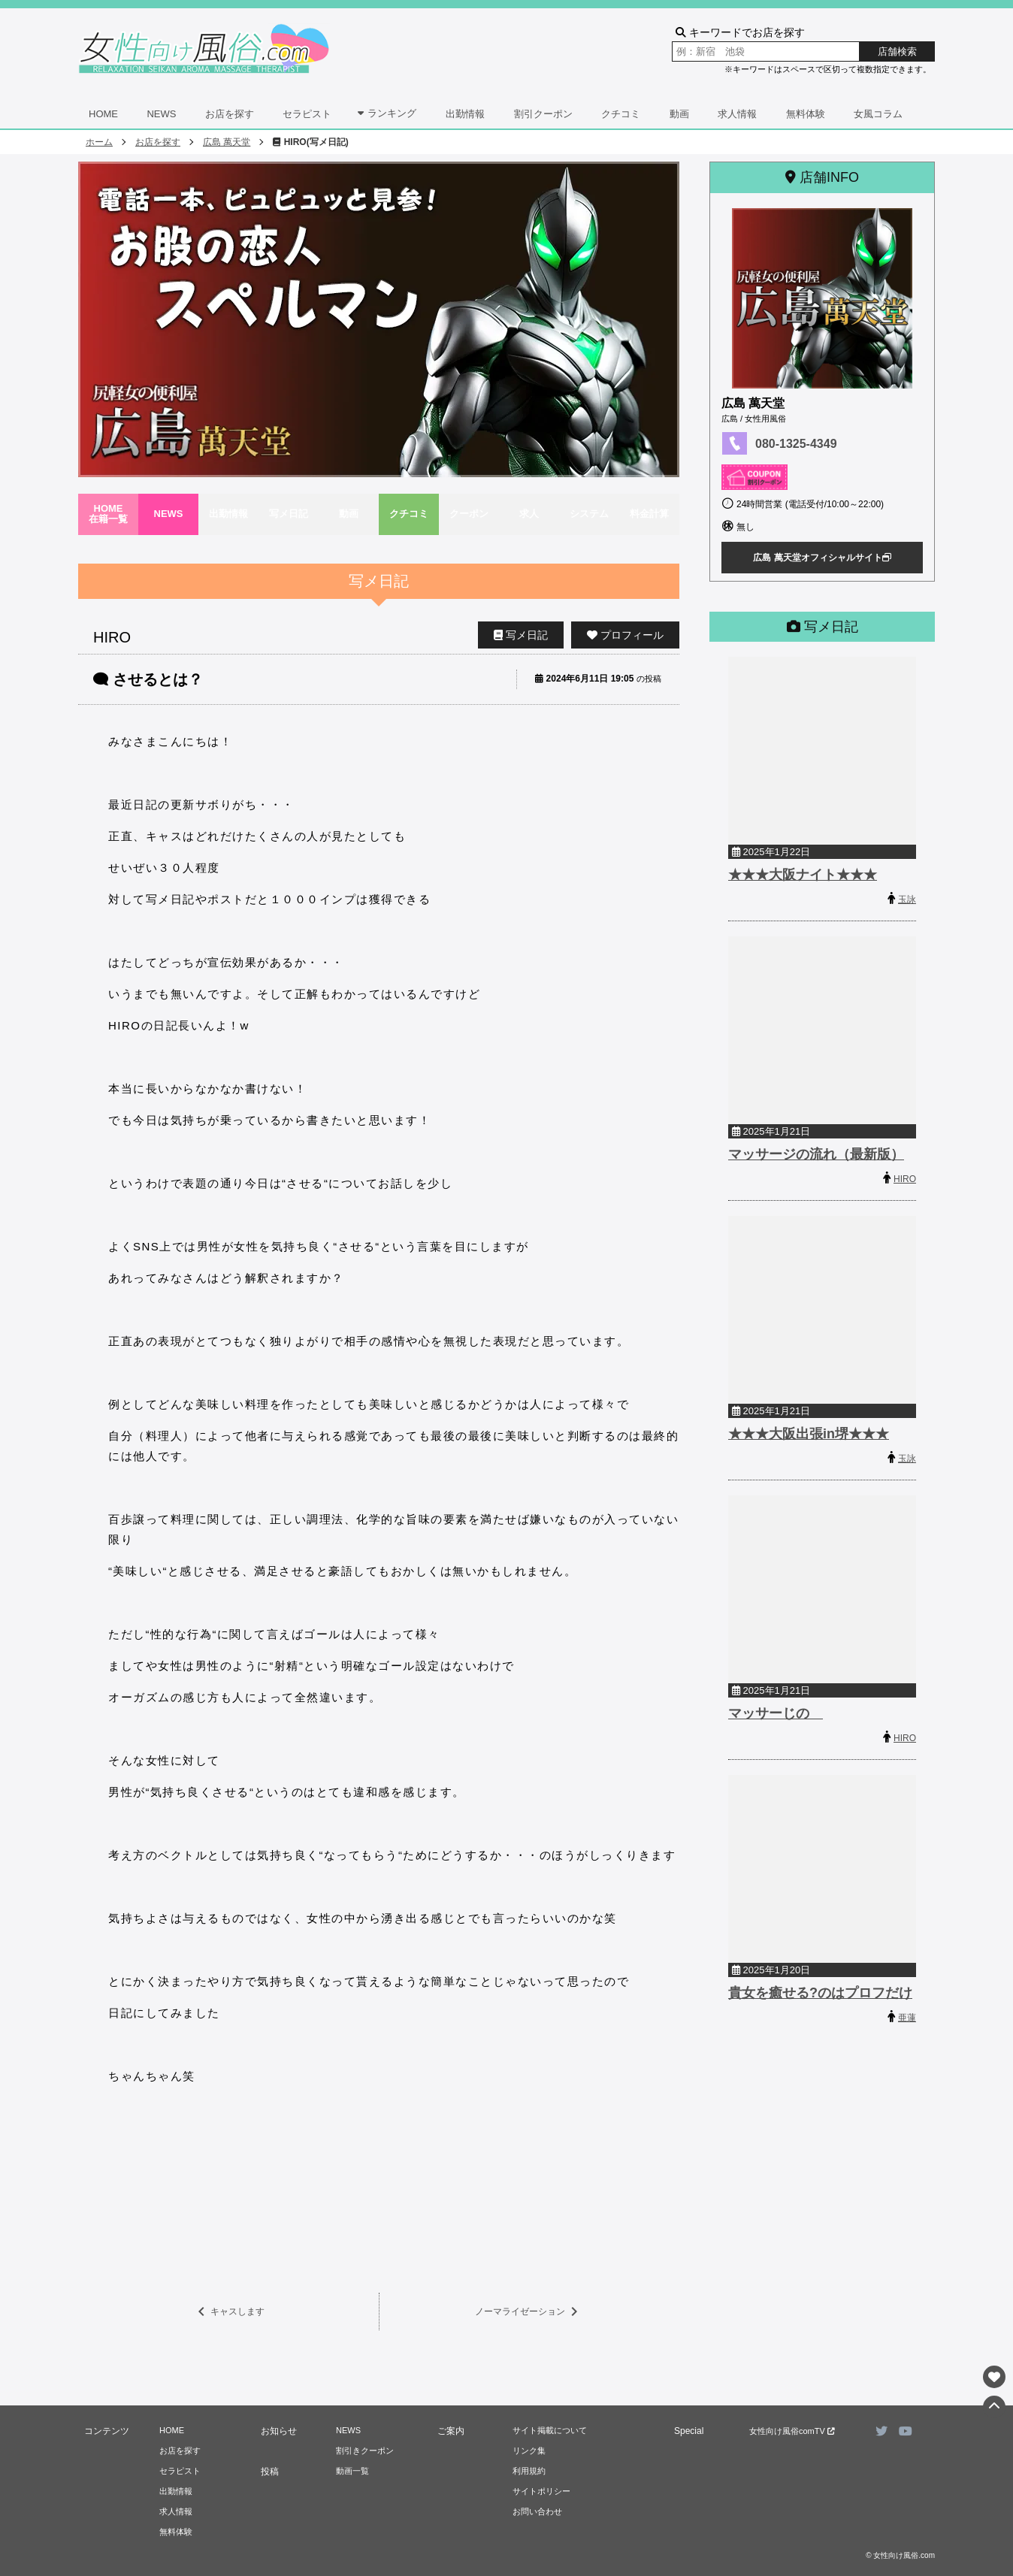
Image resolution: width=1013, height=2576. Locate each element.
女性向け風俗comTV (792, 2430)
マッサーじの (775, 1713)
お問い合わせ (537, 2511)
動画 (679, 113)
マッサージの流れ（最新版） (816, 1154)
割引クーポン (543, 113)
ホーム (99, 142)
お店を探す (229, 113)
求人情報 (737, 113)
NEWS (161, 113)
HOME (103, 113)
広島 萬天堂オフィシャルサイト (822, 557)
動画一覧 (352, 2470)
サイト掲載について (550, 2430)
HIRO (905, 1179)
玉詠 (907, 899)
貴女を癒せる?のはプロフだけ (820, 1992)
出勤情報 (465, 113)
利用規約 (529, 2470)
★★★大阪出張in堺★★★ (808, 1433)
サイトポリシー (541, 2491)
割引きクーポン (365, 2450)
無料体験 (805, 113)
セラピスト (307, 113)
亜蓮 (907, 2017)
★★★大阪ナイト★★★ (802, 874)
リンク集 (529, 2450)
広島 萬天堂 (226, 142)
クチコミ (620, 113)
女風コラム (878, 113)
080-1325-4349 (796, 443)
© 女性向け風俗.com (900, 2555)
